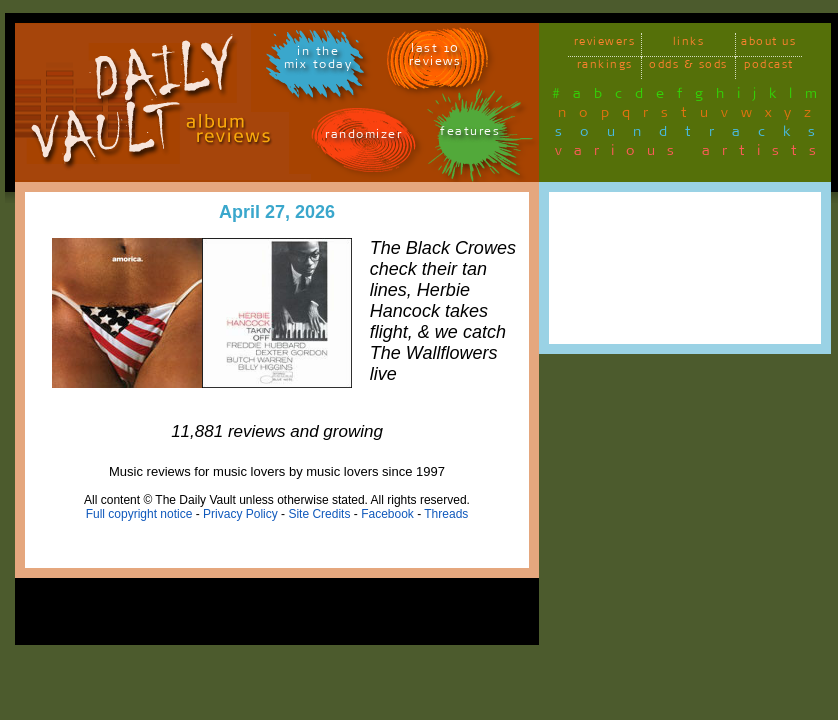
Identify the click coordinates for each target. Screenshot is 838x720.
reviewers (605, 44)
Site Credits (319, 514)
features (470, 134)
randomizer (363, 137)
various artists (691, 154)
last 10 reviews (435, 58)
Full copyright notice (139, 514)
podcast (769, 67)
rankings (605, 67)
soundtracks (694, 135)
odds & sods (688, 67)
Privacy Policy (240, 514)
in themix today (318, 61)
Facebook (387, 514)
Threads (446, 514)
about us (768, 44)
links (689, 44)
